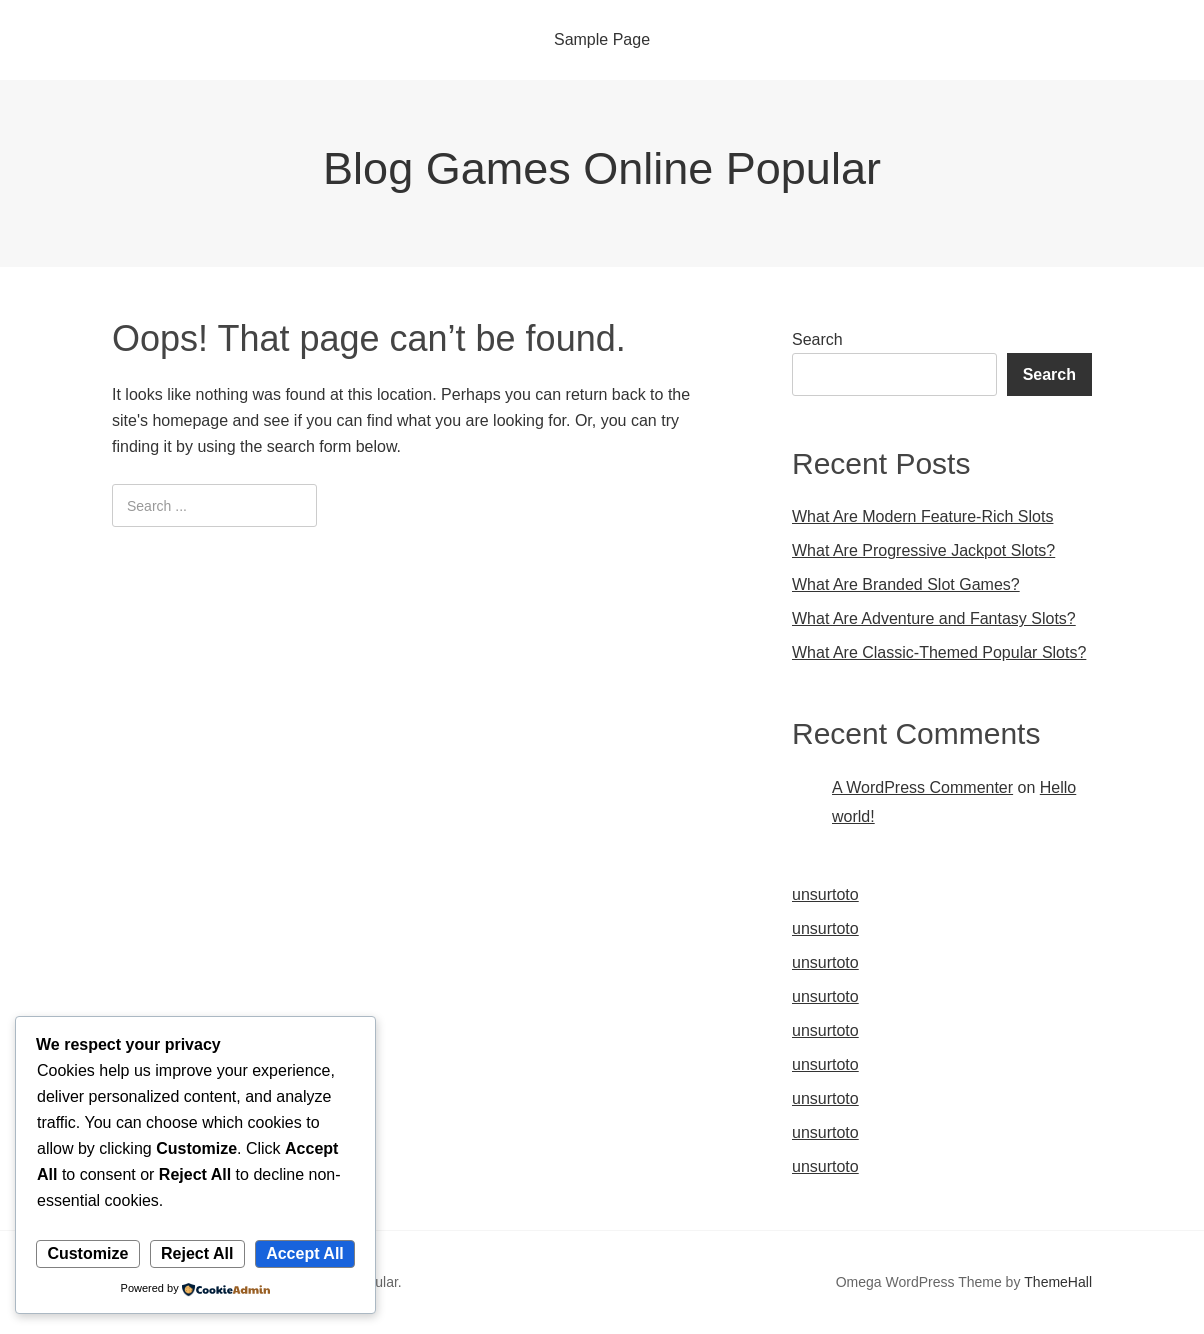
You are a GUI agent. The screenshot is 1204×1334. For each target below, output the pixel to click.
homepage (190, 420)
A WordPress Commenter (922, 787)
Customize (87, 1253)
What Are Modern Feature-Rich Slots (922, 516)
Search (817, 339)
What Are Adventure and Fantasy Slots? (934, 618)
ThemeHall (1058, 1282)
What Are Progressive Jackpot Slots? (923, 550)
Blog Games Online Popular (602, 168)
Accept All (305, 1253)
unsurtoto (825, 894)
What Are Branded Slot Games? (906, 584)
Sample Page (602, 39)
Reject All (197, 1253)
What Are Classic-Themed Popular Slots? (939, 652)
